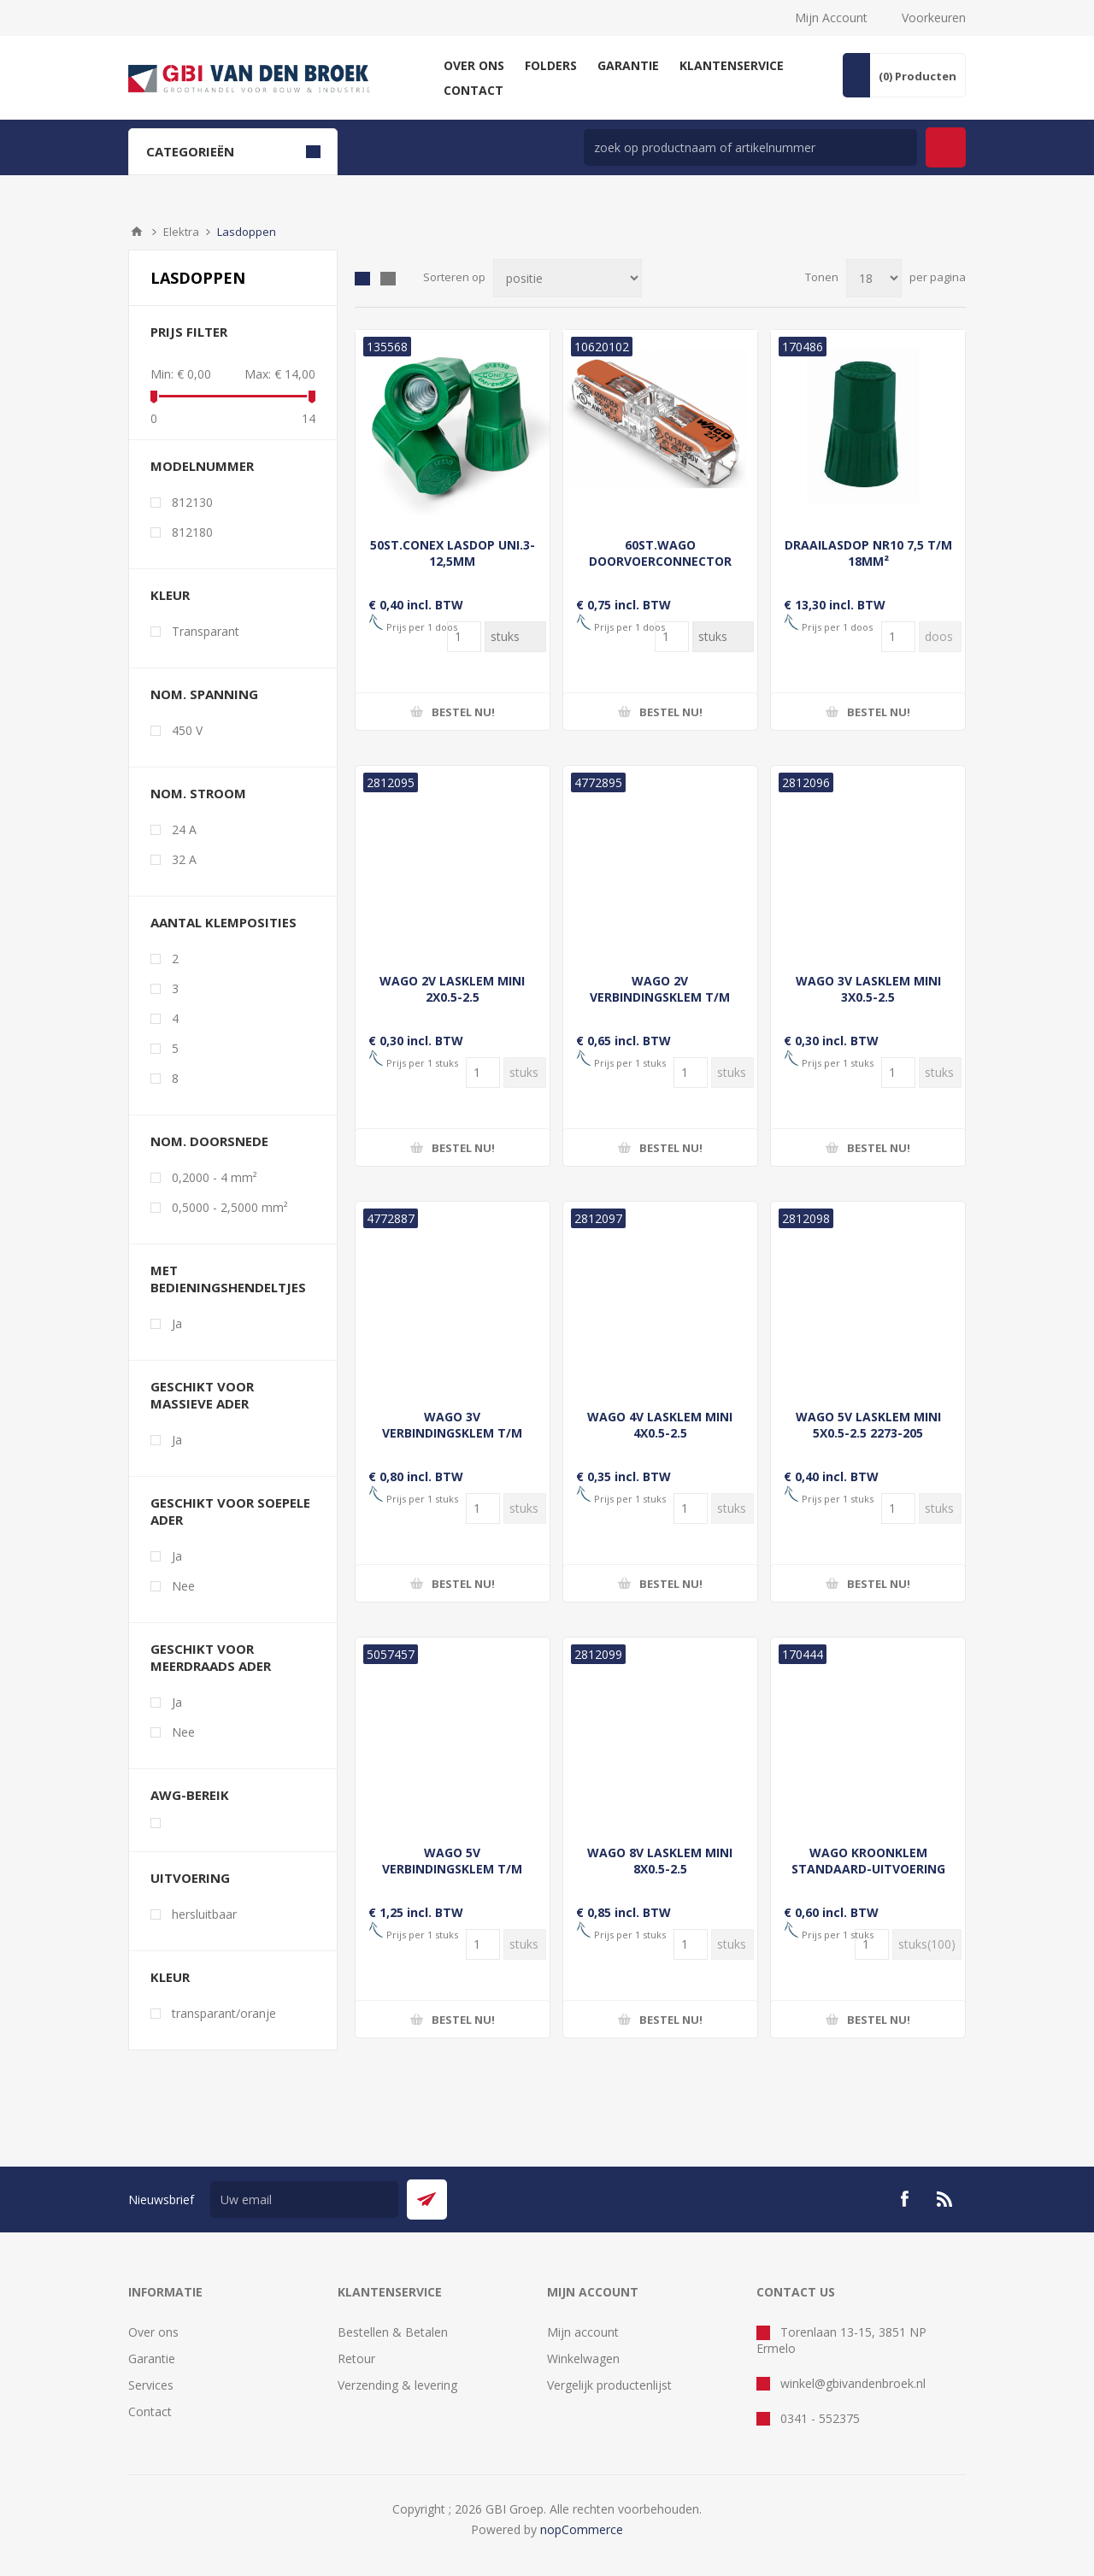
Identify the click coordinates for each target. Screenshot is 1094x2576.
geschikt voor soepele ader (230, 1511)
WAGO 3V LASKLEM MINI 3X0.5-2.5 (868, 989)
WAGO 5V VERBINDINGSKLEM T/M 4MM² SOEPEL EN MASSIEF (452, 1868)
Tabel (362, 278)
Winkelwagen (583, 2358)
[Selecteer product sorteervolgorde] (567, 278)
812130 (192, 502)
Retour (356, 2358)
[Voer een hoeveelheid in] (464, 636)
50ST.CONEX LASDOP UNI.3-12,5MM (452, 553)
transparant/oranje (224, 2013)
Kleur (170, 1976)
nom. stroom (198, 793)
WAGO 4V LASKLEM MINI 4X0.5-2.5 (659, 1425)
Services (151, 2385)
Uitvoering (190, 1877)
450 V (187, 730)
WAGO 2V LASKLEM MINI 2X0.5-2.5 (452, 989)
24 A (184, 829)
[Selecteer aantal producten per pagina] (874, 278)
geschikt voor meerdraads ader (210, 1657)
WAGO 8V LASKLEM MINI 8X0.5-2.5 (659, 1860)
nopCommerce (581, 2529)
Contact (150, 2411)
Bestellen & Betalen (393, 2332)
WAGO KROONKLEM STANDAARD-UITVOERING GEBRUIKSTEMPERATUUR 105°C (868, 1876)
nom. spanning (204, 694)
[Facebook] (904, 2199)
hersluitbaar (204, 1914)
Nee (183, 1586)
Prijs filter (188, 331)
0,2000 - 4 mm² (214, 1177)
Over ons (153, 2332)
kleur (170, 594)
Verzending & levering (397, 2385)
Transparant (205, 631)
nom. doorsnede (209, 1141)
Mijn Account (831, 17)
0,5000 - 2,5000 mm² (230, 1207)
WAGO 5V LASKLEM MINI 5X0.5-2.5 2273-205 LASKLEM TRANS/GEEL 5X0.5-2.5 (868, 1441)
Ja (177, 1323)
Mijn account (583, 2332)
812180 (192, 532)
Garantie (151, 2358)
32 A (184, 859)
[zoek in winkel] (750, 147)
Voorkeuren (934, 17)
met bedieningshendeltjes (228, 1279)
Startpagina (136, 231)
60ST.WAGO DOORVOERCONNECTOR (660, 553)
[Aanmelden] (304, 2199)
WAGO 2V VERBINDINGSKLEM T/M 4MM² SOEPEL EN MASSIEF (660, 997)
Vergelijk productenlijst (609, 2385)
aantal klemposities (223, 922)
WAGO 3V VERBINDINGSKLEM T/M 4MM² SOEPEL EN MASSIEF (452, 1433)
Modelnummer (202, 465)
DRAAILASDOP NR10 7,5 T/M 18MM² (868, 553)
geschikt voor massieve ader (202, 1395)
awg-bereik (189, 1794)
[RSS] (945, 2199)
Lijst (388, 278)
